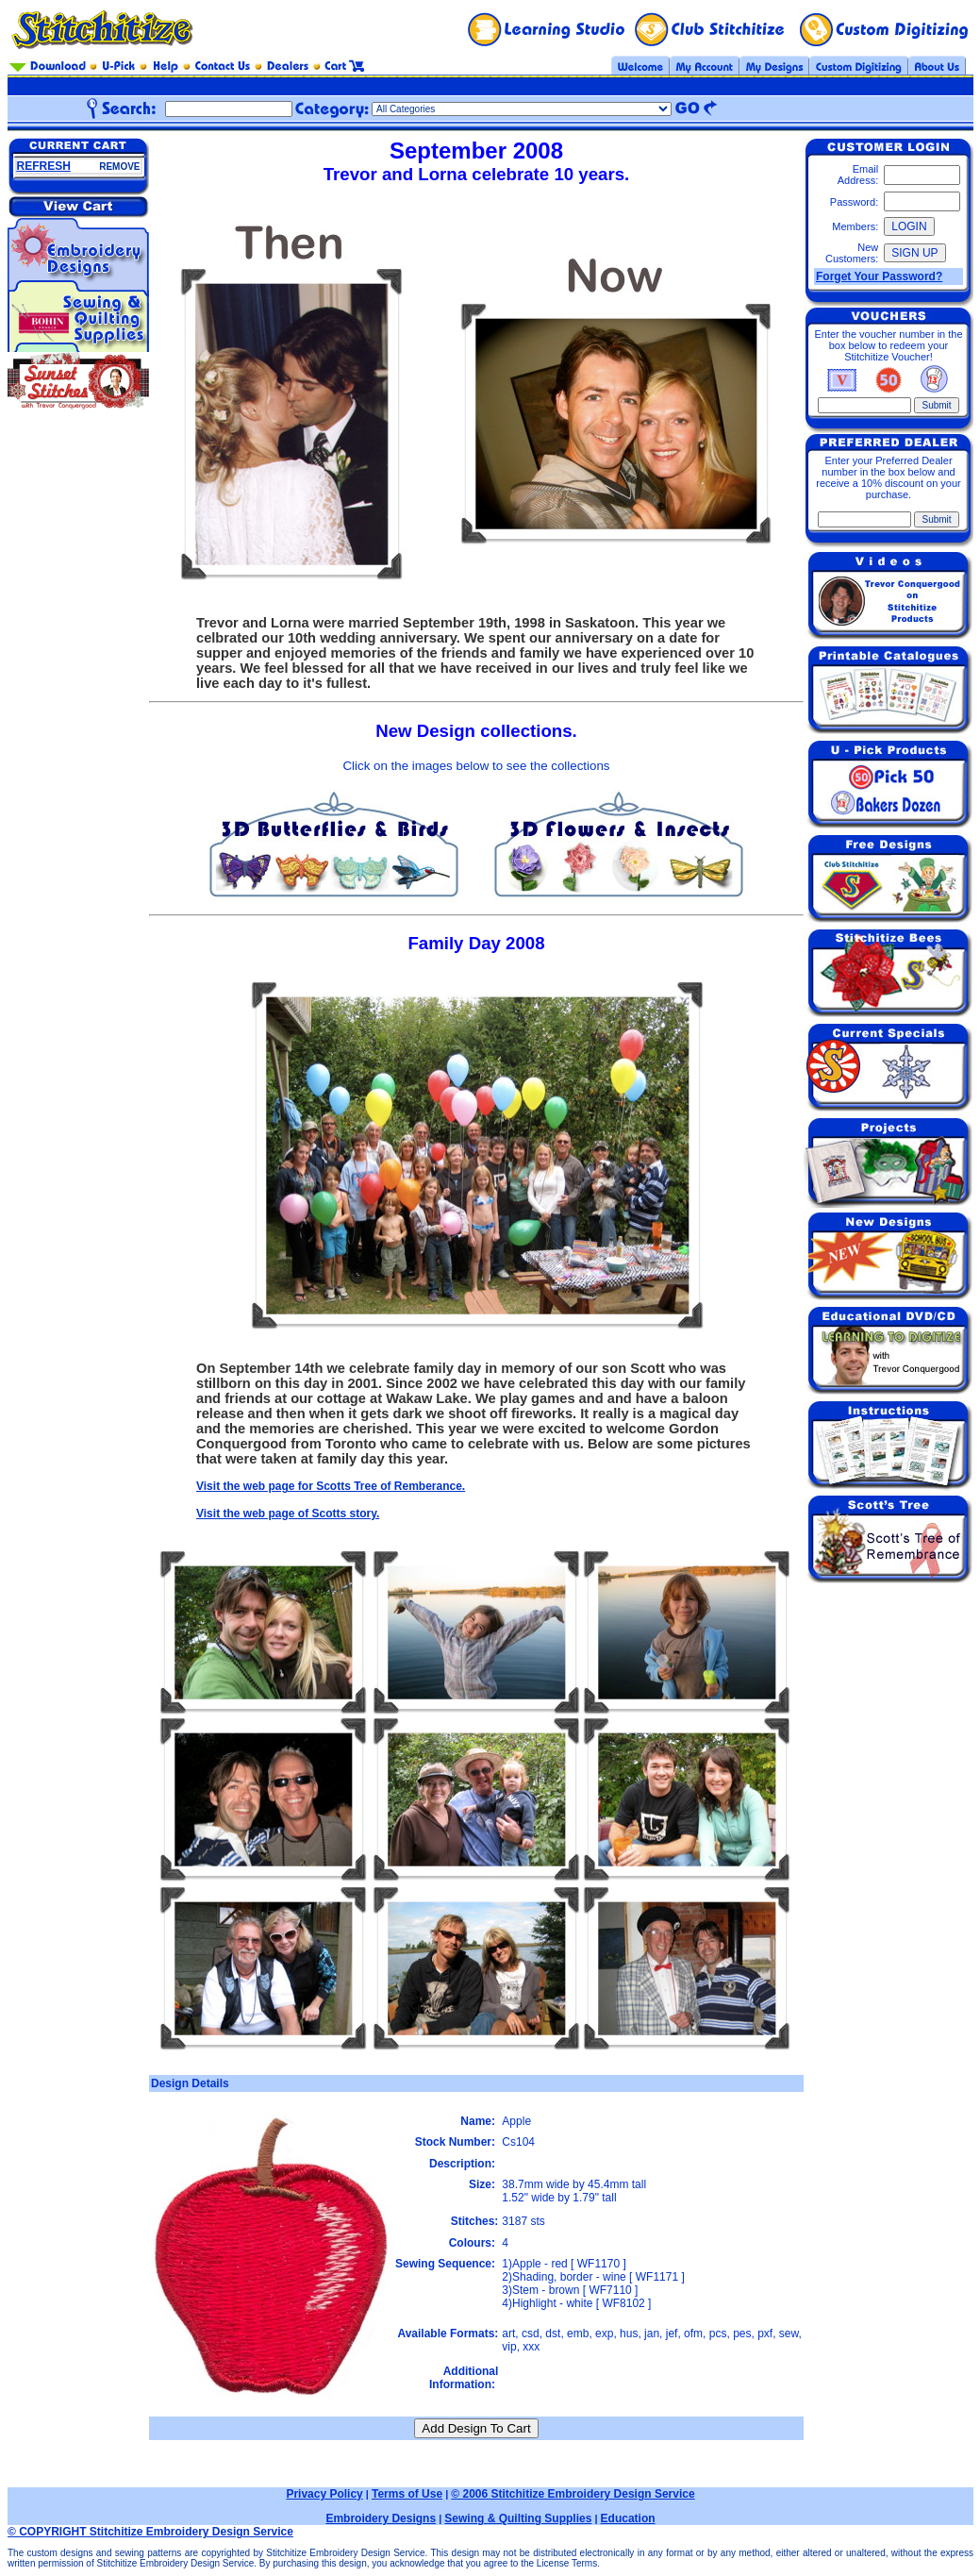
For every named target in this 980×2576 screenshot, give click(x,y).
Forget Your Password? (879, 276)
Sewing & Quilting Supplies (517, 2518)
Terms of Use (407, 2494)
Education (628, 2518)
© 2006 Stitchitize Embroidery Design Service (572, 2494)
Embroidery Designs (380, 2518)
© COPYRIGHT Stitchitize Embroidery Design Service (150, 2531)
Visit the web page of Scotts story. (287, 1513)
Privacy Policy (324, 2494)
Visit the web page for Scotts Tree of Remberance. (330, 1486)
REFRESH (44, 166)
